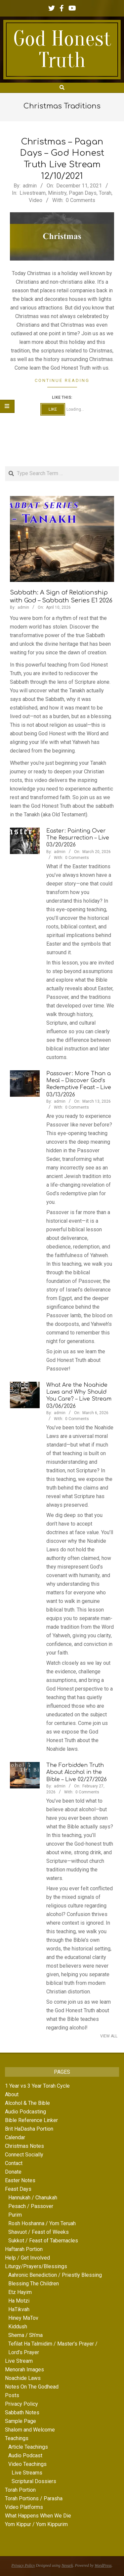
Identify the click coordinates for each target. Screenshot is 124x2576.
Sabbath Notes (22, 2412)
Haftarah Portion (24, 2249)
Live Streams (27, 2473)
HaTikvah (18, 2309)
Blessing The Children (33, 2283)
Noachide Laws (23, 2378)
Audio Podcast (25, 2455)
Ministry (57, 193)
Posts (12, 2395)
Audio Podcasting (25, 2111)
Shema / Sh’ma (25, 2335)
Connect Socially (24, 2154)
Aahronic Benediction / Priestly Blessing (55, 2275)
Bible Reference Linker (31, 2120)
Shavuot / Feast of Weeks (38, 2232)
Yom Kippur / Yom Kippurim (36, 2524)
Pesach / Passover (30, 2206)
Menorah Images (24, 2369)
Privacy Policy (21, 2404)
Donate (13, 2172)
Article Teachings (28, 2447)
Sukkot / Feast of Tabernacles (43, 2240)
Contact (13, 2163)
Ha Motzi (18, 2301)
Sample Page (20, 2421)
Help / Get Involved (27, 2258)
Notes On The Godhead (32, 2387)
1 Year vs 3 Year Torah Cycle (37, 2086)
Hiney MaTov (23, 2318)
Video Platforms (24, 2507)
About (12, 2094)
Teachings (16, 2438)
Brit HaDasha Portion (29, 2129)
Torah (105, 193)
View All (108, 2036)
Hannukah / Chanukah (32, 2197)
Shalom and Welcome (30, 2430)
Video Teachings (27, 2464)
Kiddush (17, 2326)
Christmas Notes (24, 2146)
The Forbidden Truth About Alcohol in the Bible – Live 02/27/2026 (76, 1772)
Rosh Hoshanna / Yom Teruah (42, 2223)
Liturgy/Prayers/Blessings (36, 2266)
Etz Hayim (20, 2292)
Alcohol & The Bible (27, 2103)
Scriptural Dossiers (34, 2481)
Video (35, 200)
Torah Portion (20, 2490)
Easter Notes (20, 2180)
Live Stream (19, 2361)
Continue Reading (62, 380)
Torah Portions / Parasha (33, 2498)
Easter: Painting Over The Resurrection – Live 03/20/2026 (77, 838)
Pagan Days (83, 193)
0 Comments (80, 200)
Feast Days (18, 2189)
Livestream (33, 193)
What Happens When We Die (38, 2516)
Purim (15, 2215)
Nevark (67, 2565)
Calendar (15, 2137)
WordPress (103, 2565)
